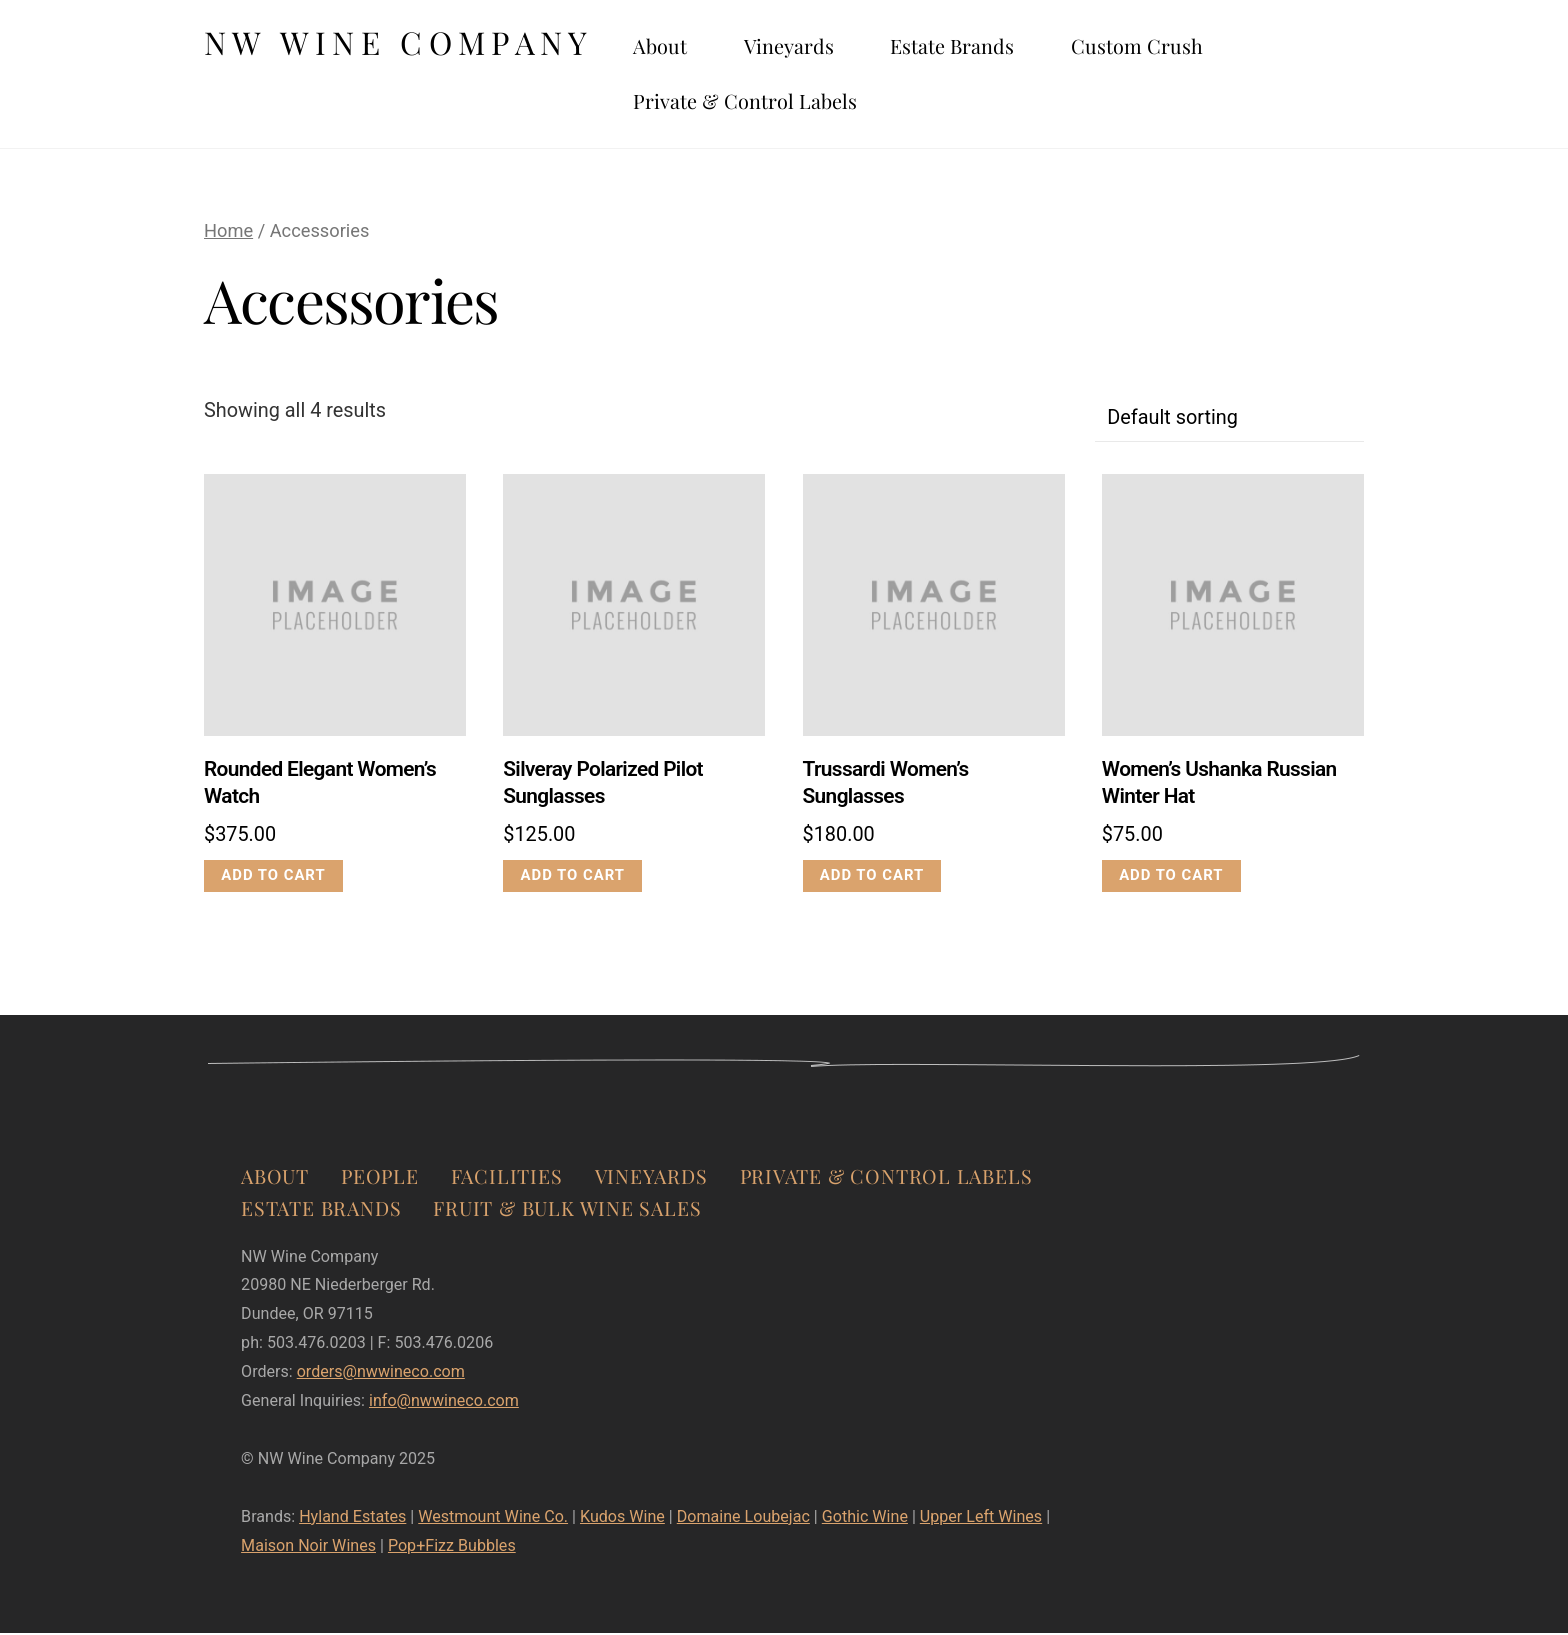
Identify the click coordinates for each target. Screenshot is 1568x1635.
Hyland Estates (352, 1519)
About (689, 47)
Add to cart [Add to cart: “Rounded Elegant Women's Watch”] (274, 878)
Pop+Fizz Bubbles (452, 1548)
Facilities (507, 1179)
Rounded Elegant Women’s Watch (320, 785)
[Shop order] (1229, 421)
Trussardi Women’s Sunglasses (886, 785)
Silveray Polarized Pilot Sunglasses (603, 785)
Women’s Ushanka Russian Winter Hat (1219, 785)
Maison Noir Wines (308, 1548)
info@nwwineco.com (444, 1403)
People (380, 1179)
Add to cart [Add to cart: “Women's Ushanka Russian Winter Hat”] (1172, 878)
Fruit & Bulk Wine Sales (567, 1211)
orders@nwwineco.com (381, 1374)
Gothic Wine (865, 1519)
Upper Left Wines (981, 1519)
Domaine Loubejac (743, 1519)
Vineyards (818, 47)
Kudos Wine (622, 1519)
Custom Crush (1166, 47)
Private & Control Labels (774, 102)
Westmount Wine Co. (493, 1519)
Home (228, 233)
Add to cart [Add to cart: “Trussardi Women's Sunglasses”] (872, 878)
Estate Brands (981, 47)
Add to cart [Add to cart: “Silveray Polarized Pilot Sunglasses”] (573, 878)
